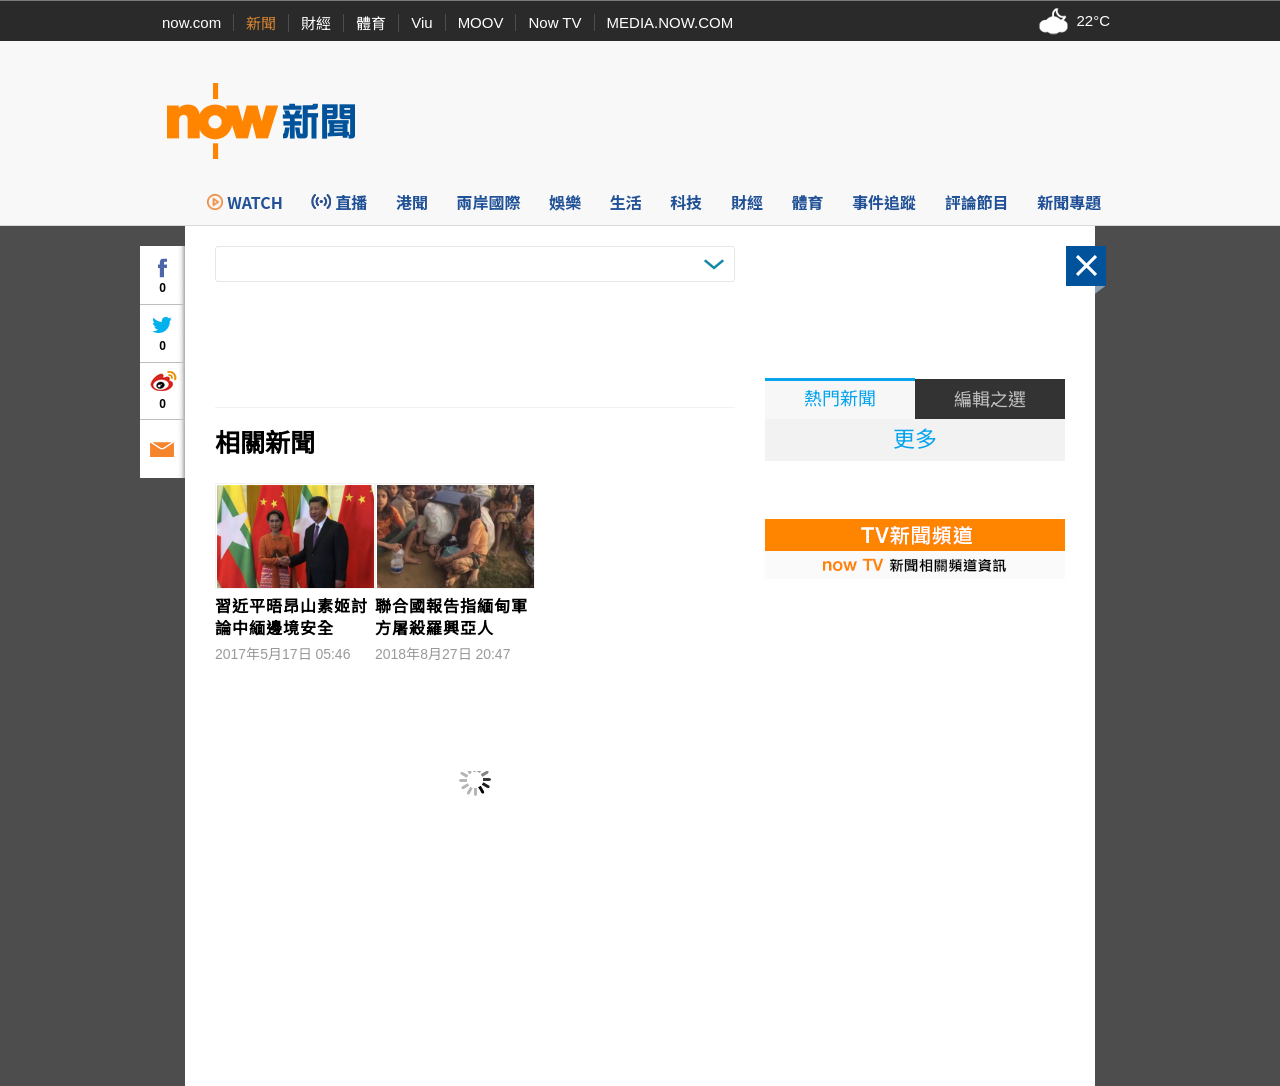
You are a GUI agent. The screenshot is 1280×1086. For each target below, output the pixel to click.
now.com (191, 22)
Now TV (554, 22)
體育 (371, 23)
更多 (915, 439)
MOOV (481, 22)
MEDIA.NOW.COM (670, 22)
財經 (316, 23)
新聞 (261, 23)
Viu (421, 22)
